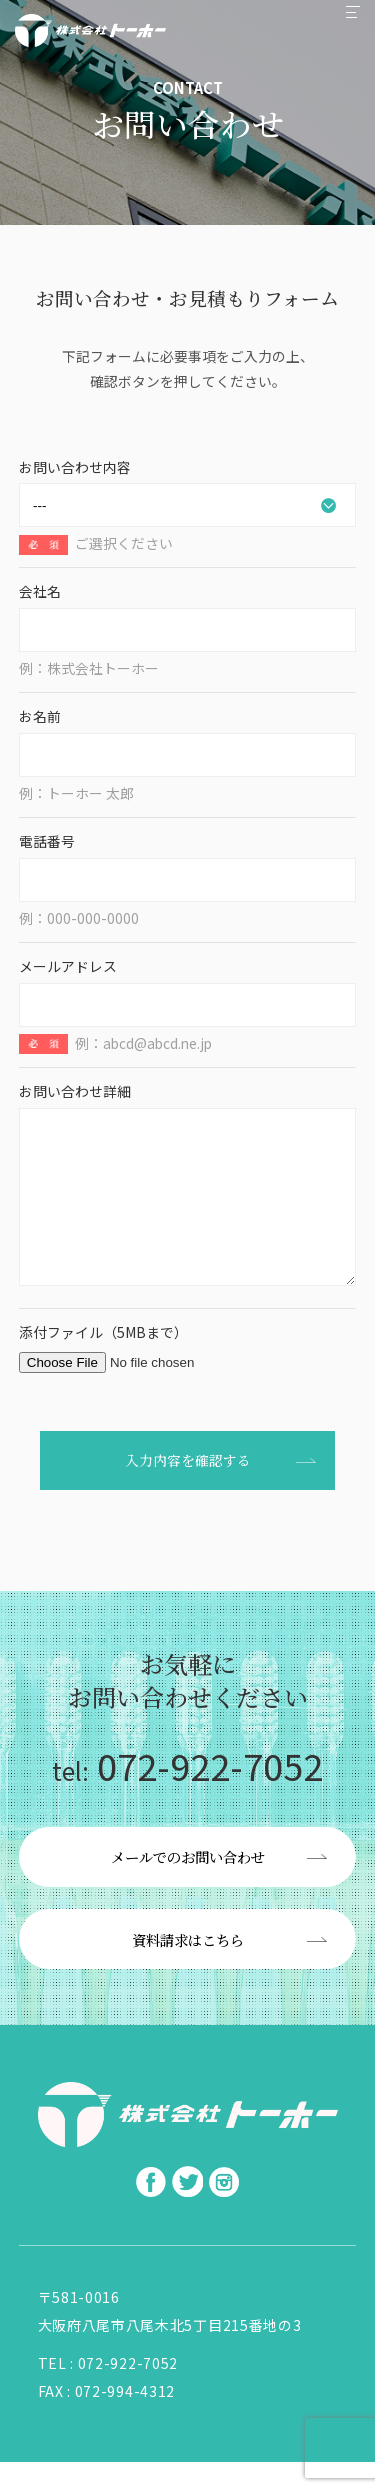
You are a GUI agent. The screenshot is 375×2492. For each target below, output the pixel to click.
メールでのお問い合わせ (188, 1886)
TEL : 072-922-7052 (108, 2393)
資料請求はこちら (188, 1969)
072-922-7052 (187, 1795)
